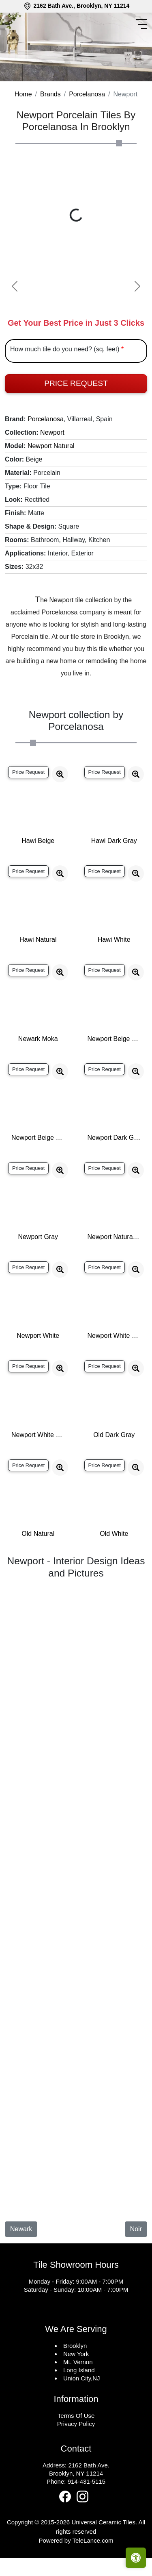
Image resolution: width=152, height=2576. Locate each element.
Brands (50, 127)
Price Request (76, 416)
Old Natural (37, 1566)
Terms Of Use (76, 2448)
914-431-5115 (86, 2514)
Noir (136, 2261)
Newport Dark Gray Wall (114, 1170)
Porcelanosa (87, 127)
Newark (21, 2261)
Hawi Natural (38, 972)
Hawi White (114, 972)
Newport (52, 465)
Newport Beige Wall (38, 1170)
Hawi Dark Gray (114, 873)
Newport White (38, 1368)
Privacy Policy (76, 2456)
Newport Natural (51, 478)
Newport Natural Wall (114, 1269)
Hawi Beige (37, 873)
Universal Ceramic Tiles (103, 2555)
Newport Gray (38, 1269)
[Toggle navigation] (142, 24)
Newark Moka (38, 1071)
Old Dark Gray (114, 1467)
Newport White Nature (114, 1368)
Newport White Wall (38, 1467)
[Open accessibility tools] (136, 2558)
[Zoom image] (60, 807)
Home (23, 127)
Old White (114, 1566)
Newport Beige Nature (114, 1071)
